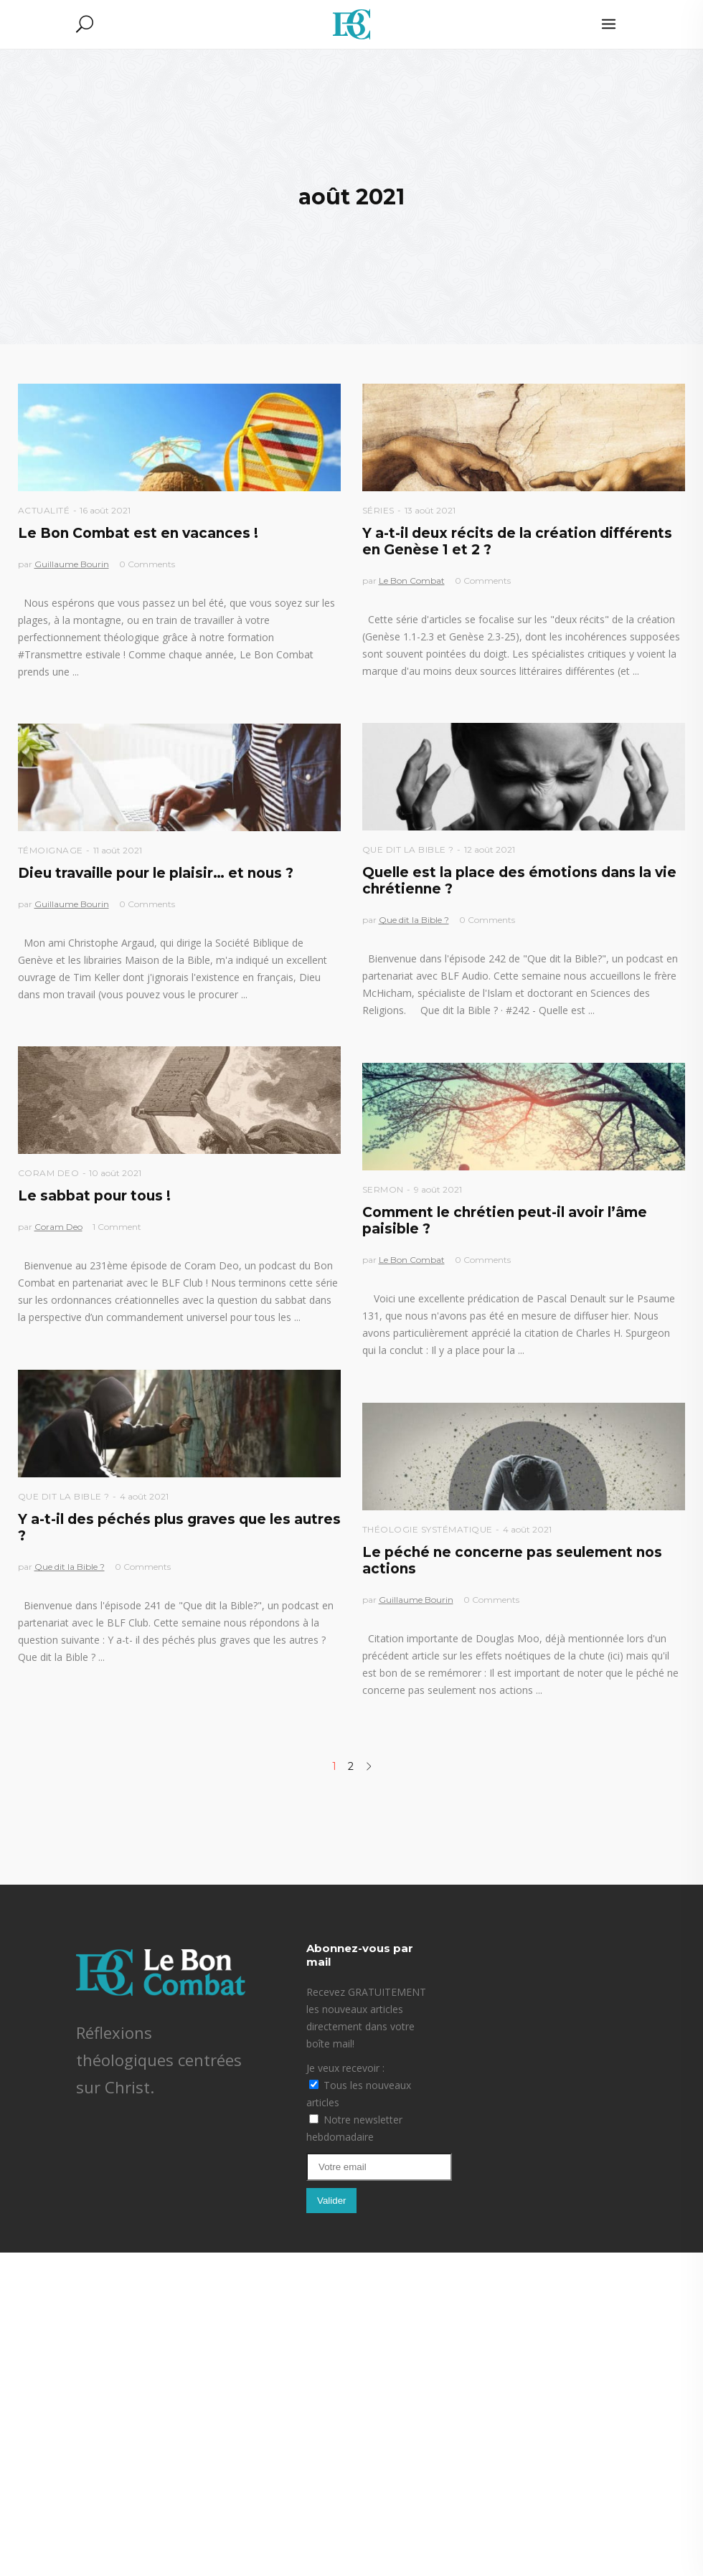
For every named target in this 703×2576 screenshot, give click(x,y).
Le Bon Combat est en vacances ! (138, 533)
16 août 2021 (105, 510)
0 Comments (147, 564)
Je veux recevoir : (345, 2068)
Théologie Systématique (427, 1529)
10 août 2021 (115, 1173)
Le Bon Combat (412, 580)
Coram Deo (49, 1173)
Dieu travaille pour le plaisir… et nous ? (155, 873)
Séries (378, 510)
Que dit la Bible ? (408, 849)
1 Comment (117, 1226)
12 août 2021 (489, 849)
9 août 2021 (438, 1189)
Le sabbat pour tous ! (94, 1196)
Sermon (383, 1189)
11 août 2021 (117, 850)
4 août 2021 (144, 1496)
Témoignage (50, 850)
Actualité (44, 510)
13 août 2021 (430, 510)
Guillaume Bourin (71, 564)
